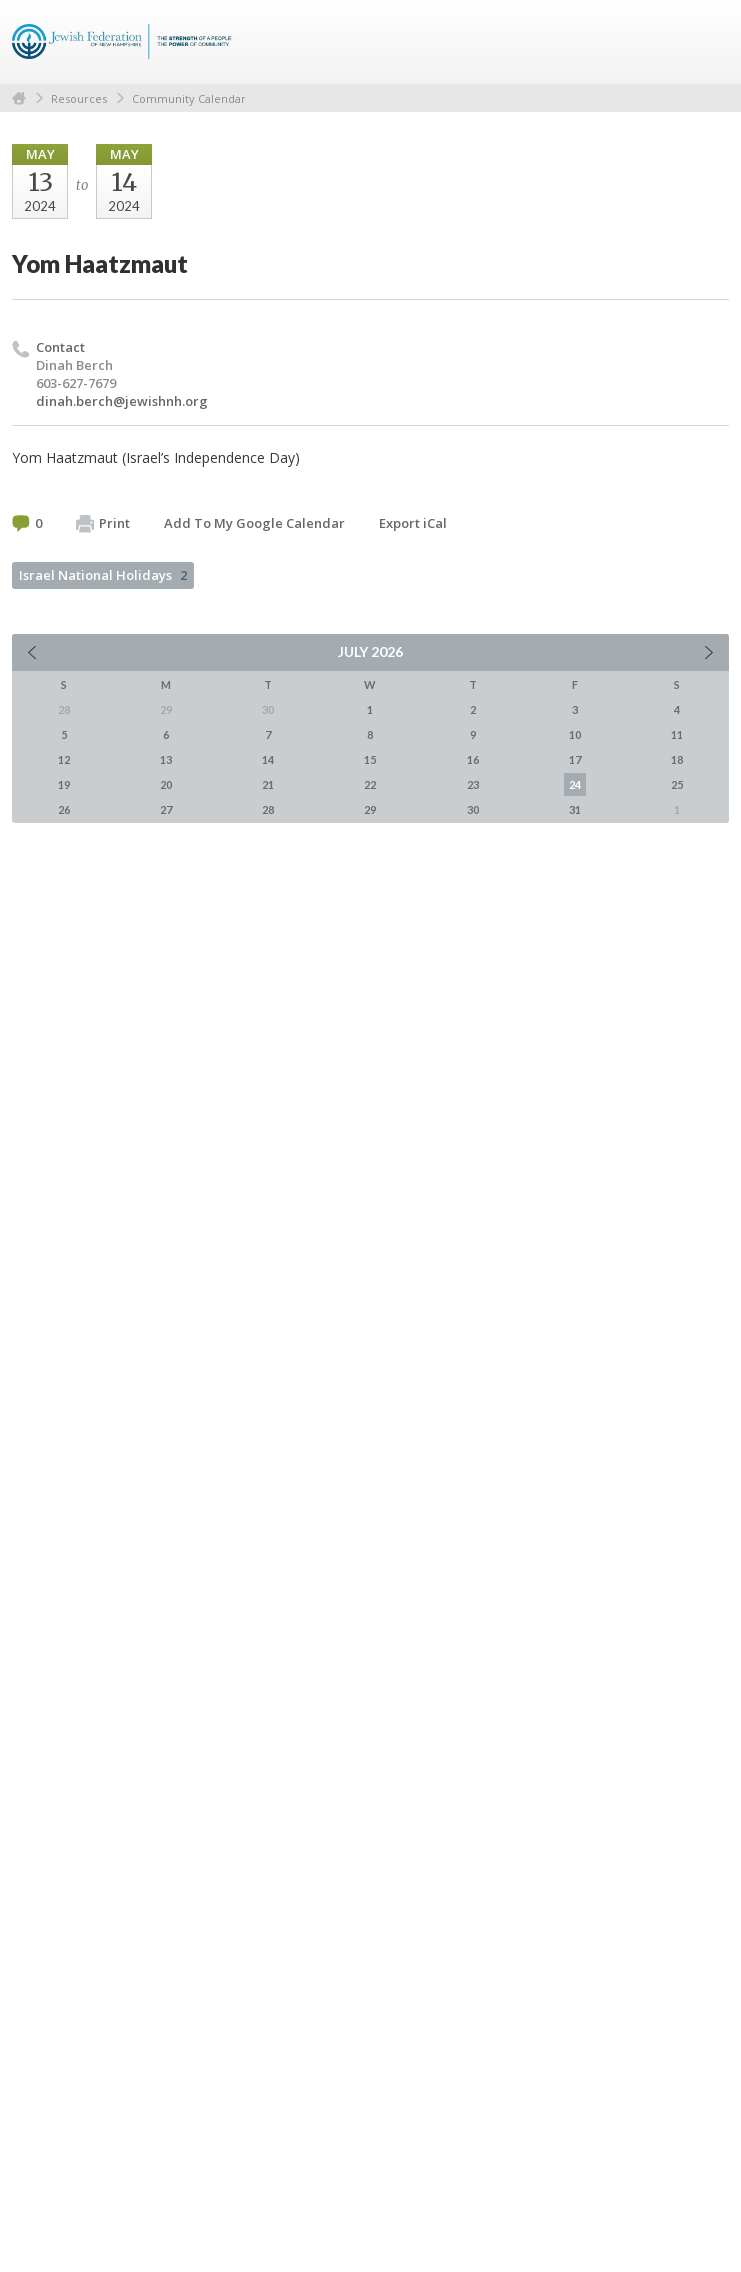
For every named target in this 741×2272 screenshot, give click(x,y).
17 (575, 759)
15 (370, 759)
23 (473, 784)
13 (166, 759)
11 (677, 734)
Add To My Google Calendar (254, 523)
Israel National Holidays (103, 575)
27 (166, 809)
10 (575, 734)
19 (64, 784)
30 (473, 809)
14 (268, 759)
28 (268, 809)
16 (473, 759)
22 (370, 784)
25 (677, 784)
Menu (706, 42)
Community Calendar (189, 98)
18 (677, 759)
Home (19, 98)
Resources (79, 98)
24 (575, 784)
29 (370, 809)
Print (103, 524)
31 (575, 809)
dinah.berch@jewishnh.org (122, 401)
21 (268, 784)
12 (64, 759)
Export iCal (413, 523)
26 (64, 809)
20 (166, 784)
